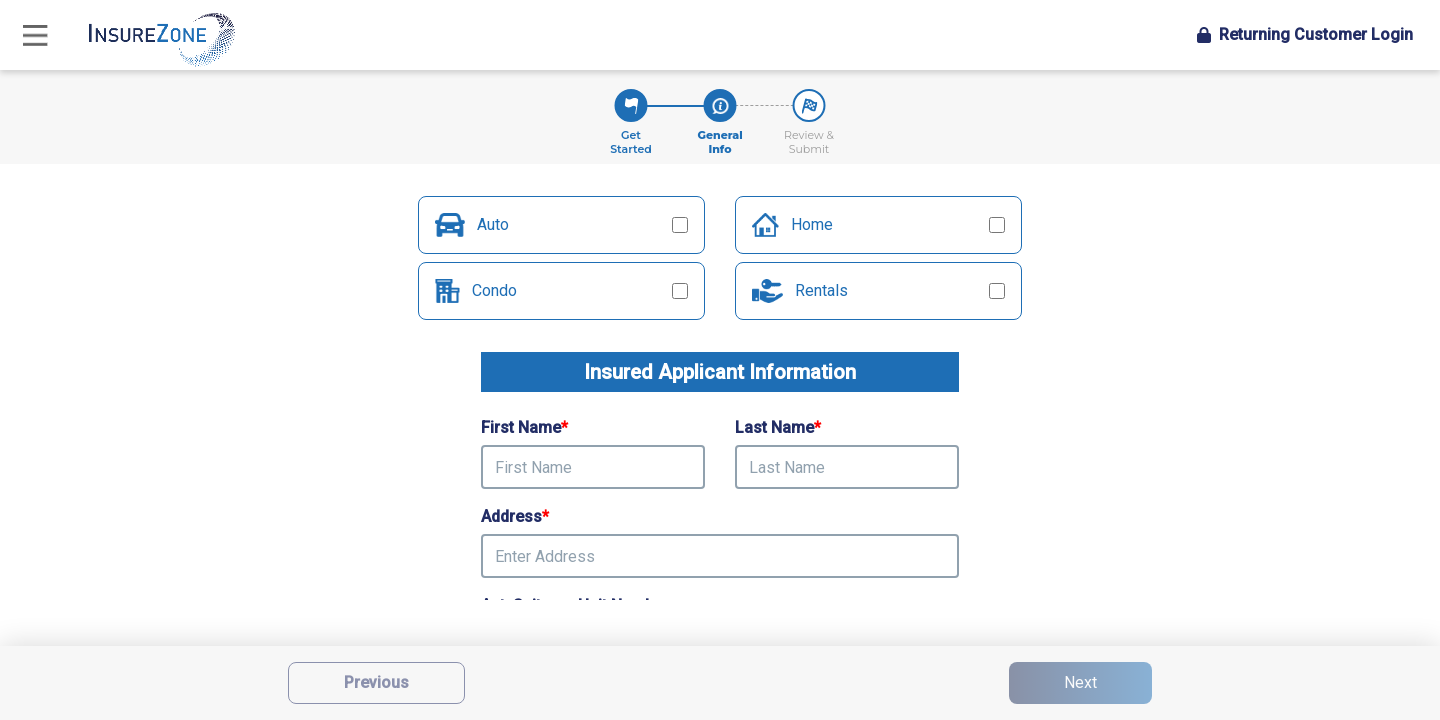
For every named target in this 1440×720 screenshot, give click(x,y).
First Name (524, 427)
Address (515, 516)
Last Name (778, 427)
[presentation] (720, 556)
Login (1305, 35)
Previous (376, 682)
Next (1080, 682)
